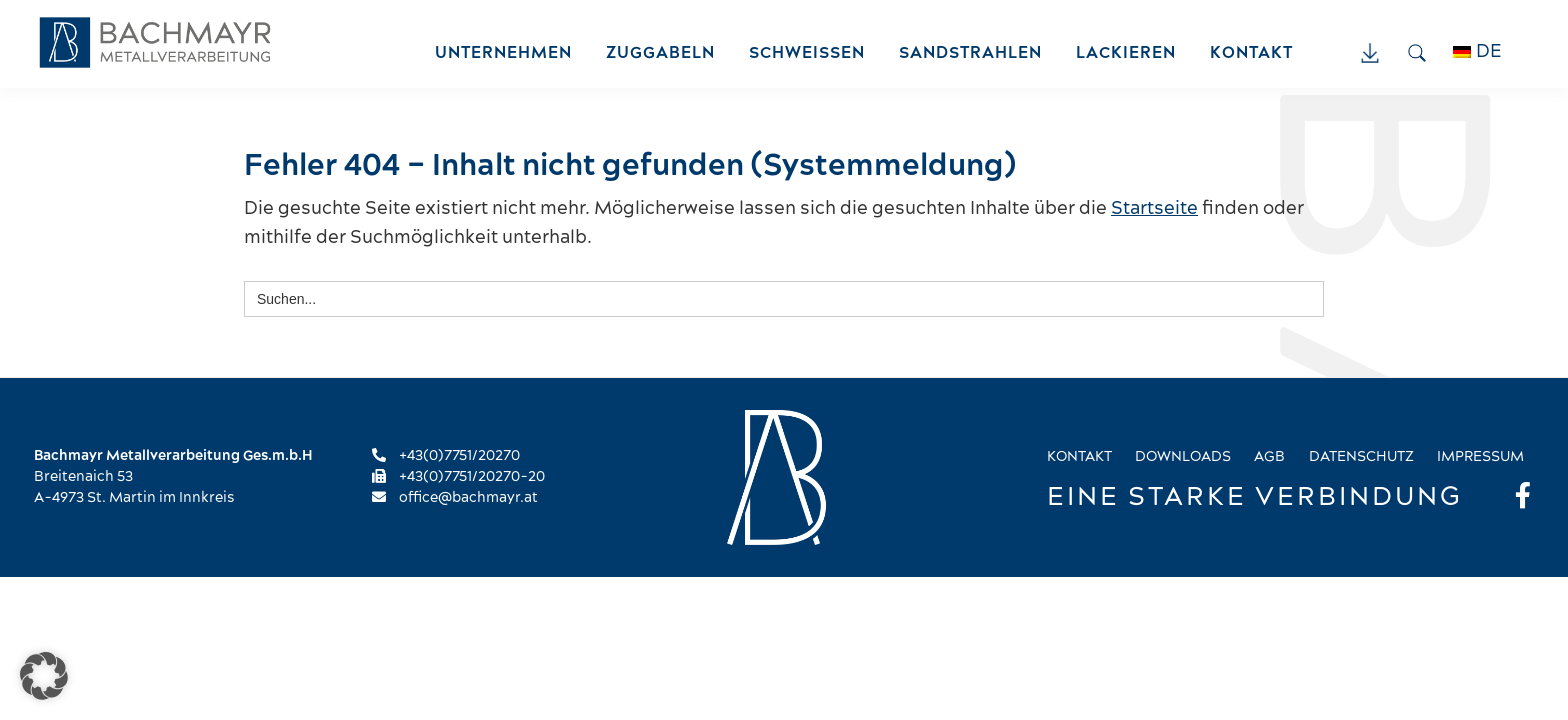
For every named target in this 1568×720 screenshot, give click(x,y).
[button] (44, 676)
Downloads (1183, 457)
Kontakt (1079, 457)
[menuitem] (1488, 52)
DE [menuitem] (1489, 51)
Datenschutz (1361, 457)
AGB (1269, 457)
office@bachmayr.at (455, 498)
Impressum (1480, 457)
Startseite (1154, 208)
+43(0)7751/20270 (446, 456)
